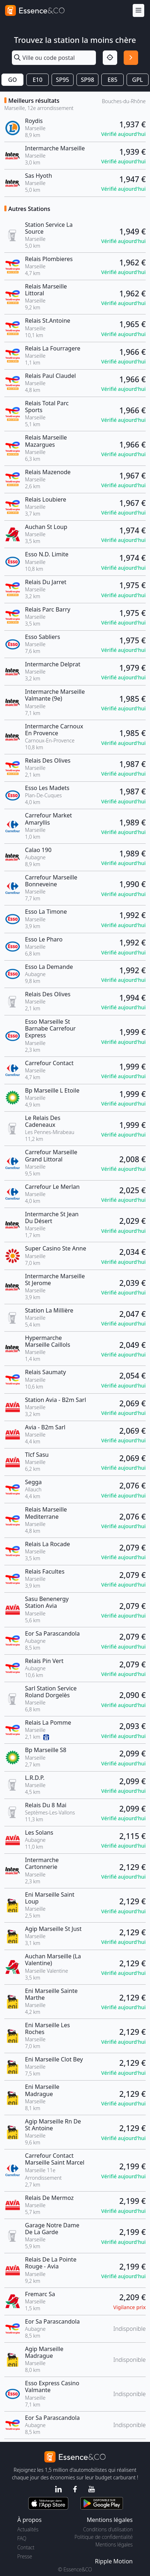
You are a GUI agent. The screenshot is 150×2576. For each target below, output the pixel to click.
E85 (112, 80)
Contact (25, 2547)
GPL (137, 80)
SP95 (62, 80)
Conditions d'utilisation (108, 2529)
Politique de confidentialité (104, 2536)
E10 (37, 80)
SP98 (87, 80)
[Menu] (138, 10)
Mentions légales (114, 2544)
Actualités (28, 2529)
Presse (24, 2556)
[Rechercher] (131, 57)
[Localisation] (110, 57)
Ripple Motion (114, 2561)
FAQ (21, 2538)
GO (12, 80)
